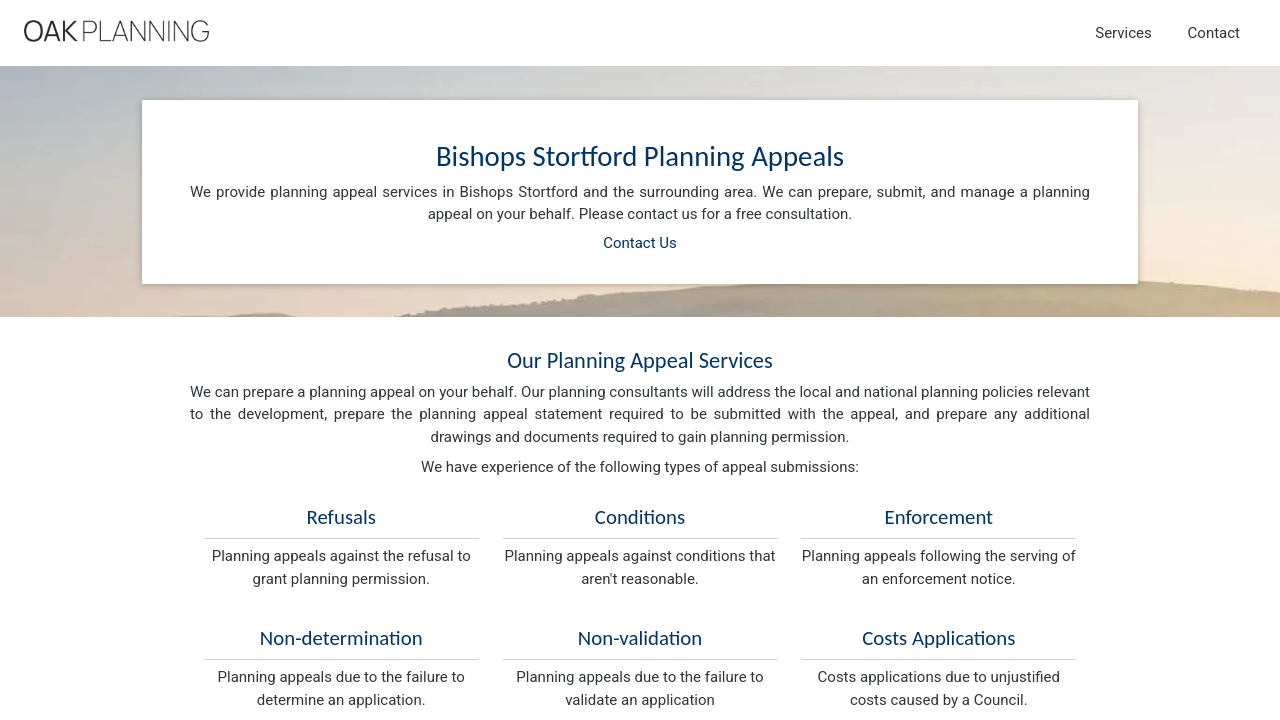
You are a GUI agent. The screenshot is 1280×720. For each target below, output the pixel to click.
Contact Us (640, 243)
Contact (1214, 33)
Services (1123, 33)
